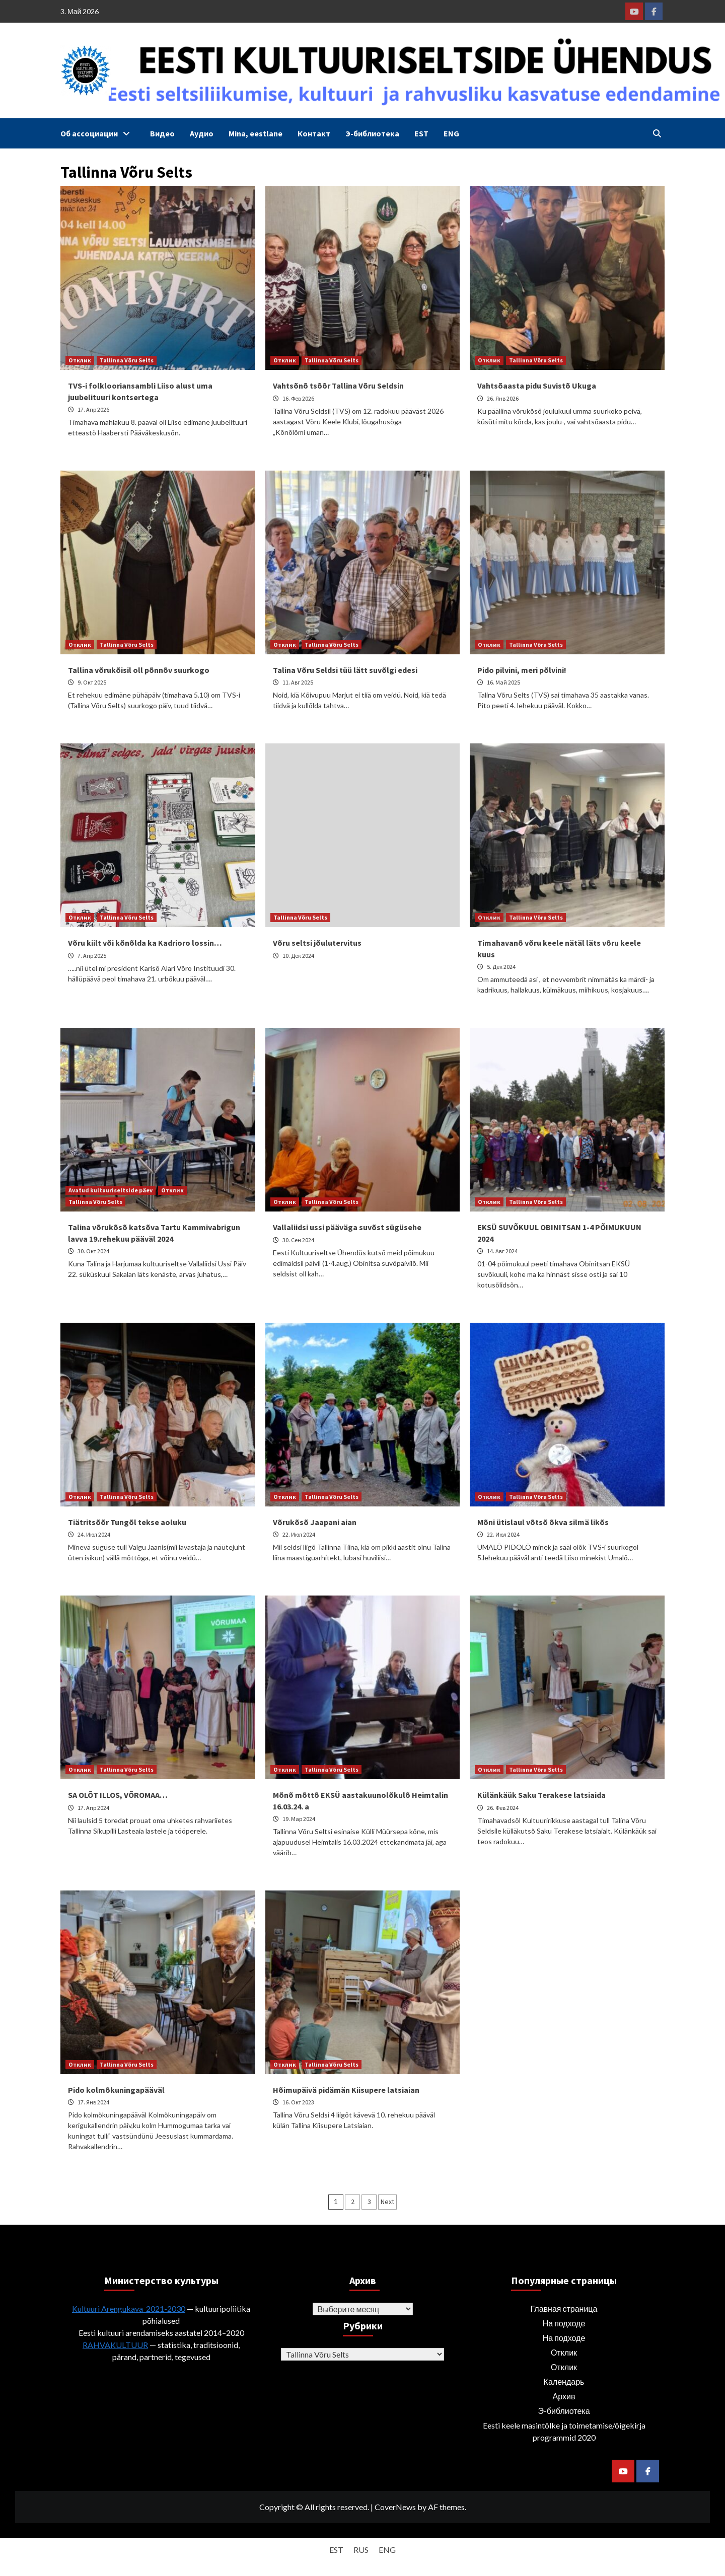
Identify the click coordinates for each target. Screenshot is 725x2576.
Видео (162, 133)
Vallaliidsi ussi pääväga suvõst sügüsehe (347, 1227)
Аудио (201, 133)
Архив (564, 2396)
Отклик (79, 360)
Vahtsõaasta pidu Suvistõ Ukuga (536, 386)
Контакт (314, 133)
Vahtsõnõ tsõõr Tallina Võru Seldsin (338, 386)
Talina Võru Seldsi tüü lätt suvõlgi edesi (345, 670)
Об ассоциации (97, 133)
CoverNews (395, 2507)
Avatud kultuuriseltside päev (110, 1190)
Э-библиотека (372, 133)
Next (387, 2201)
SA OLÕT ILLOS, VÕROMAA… (118, 1795)
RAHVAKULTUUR (115, 2345)
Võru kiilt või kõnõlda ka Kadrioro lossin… (145, 943)
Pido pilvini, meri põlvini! (521, 670)
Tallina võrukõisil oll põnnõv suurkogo (138, 670)
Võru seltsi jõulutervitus (317, 943)
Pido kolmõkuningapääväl (116, 2090)
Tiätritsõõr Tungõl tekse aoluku (127, 1522)
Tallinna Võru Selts (127, 360)
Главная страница (564, 2308)
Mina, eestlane (255, 133)
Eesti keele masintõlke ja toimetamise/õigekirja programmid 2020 (564, 2431)
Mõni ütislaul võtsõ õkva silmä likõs (543, 1522)
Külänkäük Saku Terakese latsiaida (541, 1795)
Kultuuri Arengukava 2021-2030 (128, 2308)
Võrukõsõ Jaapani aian (314, 1522)
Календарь (564, 2381)
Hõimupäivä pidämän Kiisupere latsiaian (346, 2090)
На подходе (564, 2323)
